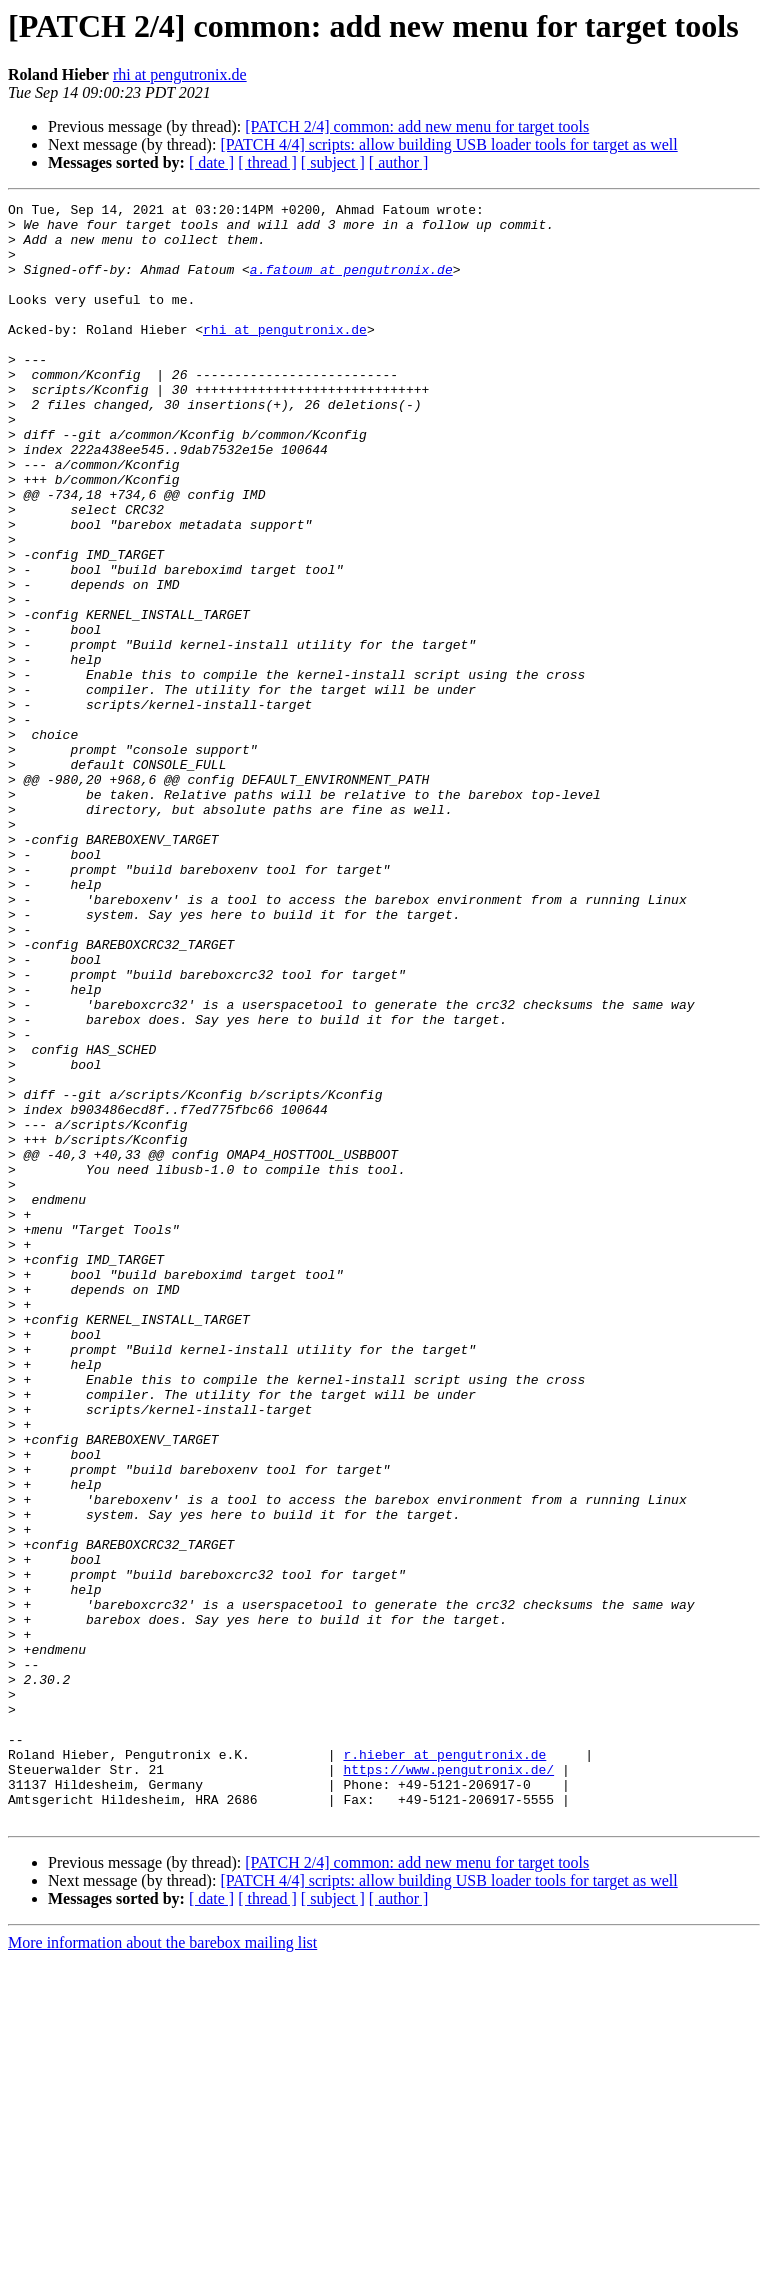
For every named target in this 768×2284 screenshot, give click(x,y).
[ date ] (211, 162)
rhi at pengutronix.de (180, 74)
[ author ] (399, 162)
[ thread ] (267, 162)
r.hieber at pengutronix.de (444, 2066)
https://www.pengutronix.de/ (448, 2084)
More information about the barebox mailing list (162, 2266)
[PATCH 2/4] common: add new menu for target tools (417, 126)
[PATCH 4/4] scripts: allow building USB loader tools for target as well (448, 144)
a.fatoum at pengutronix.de (351, 284)
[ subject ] (333, 162)
